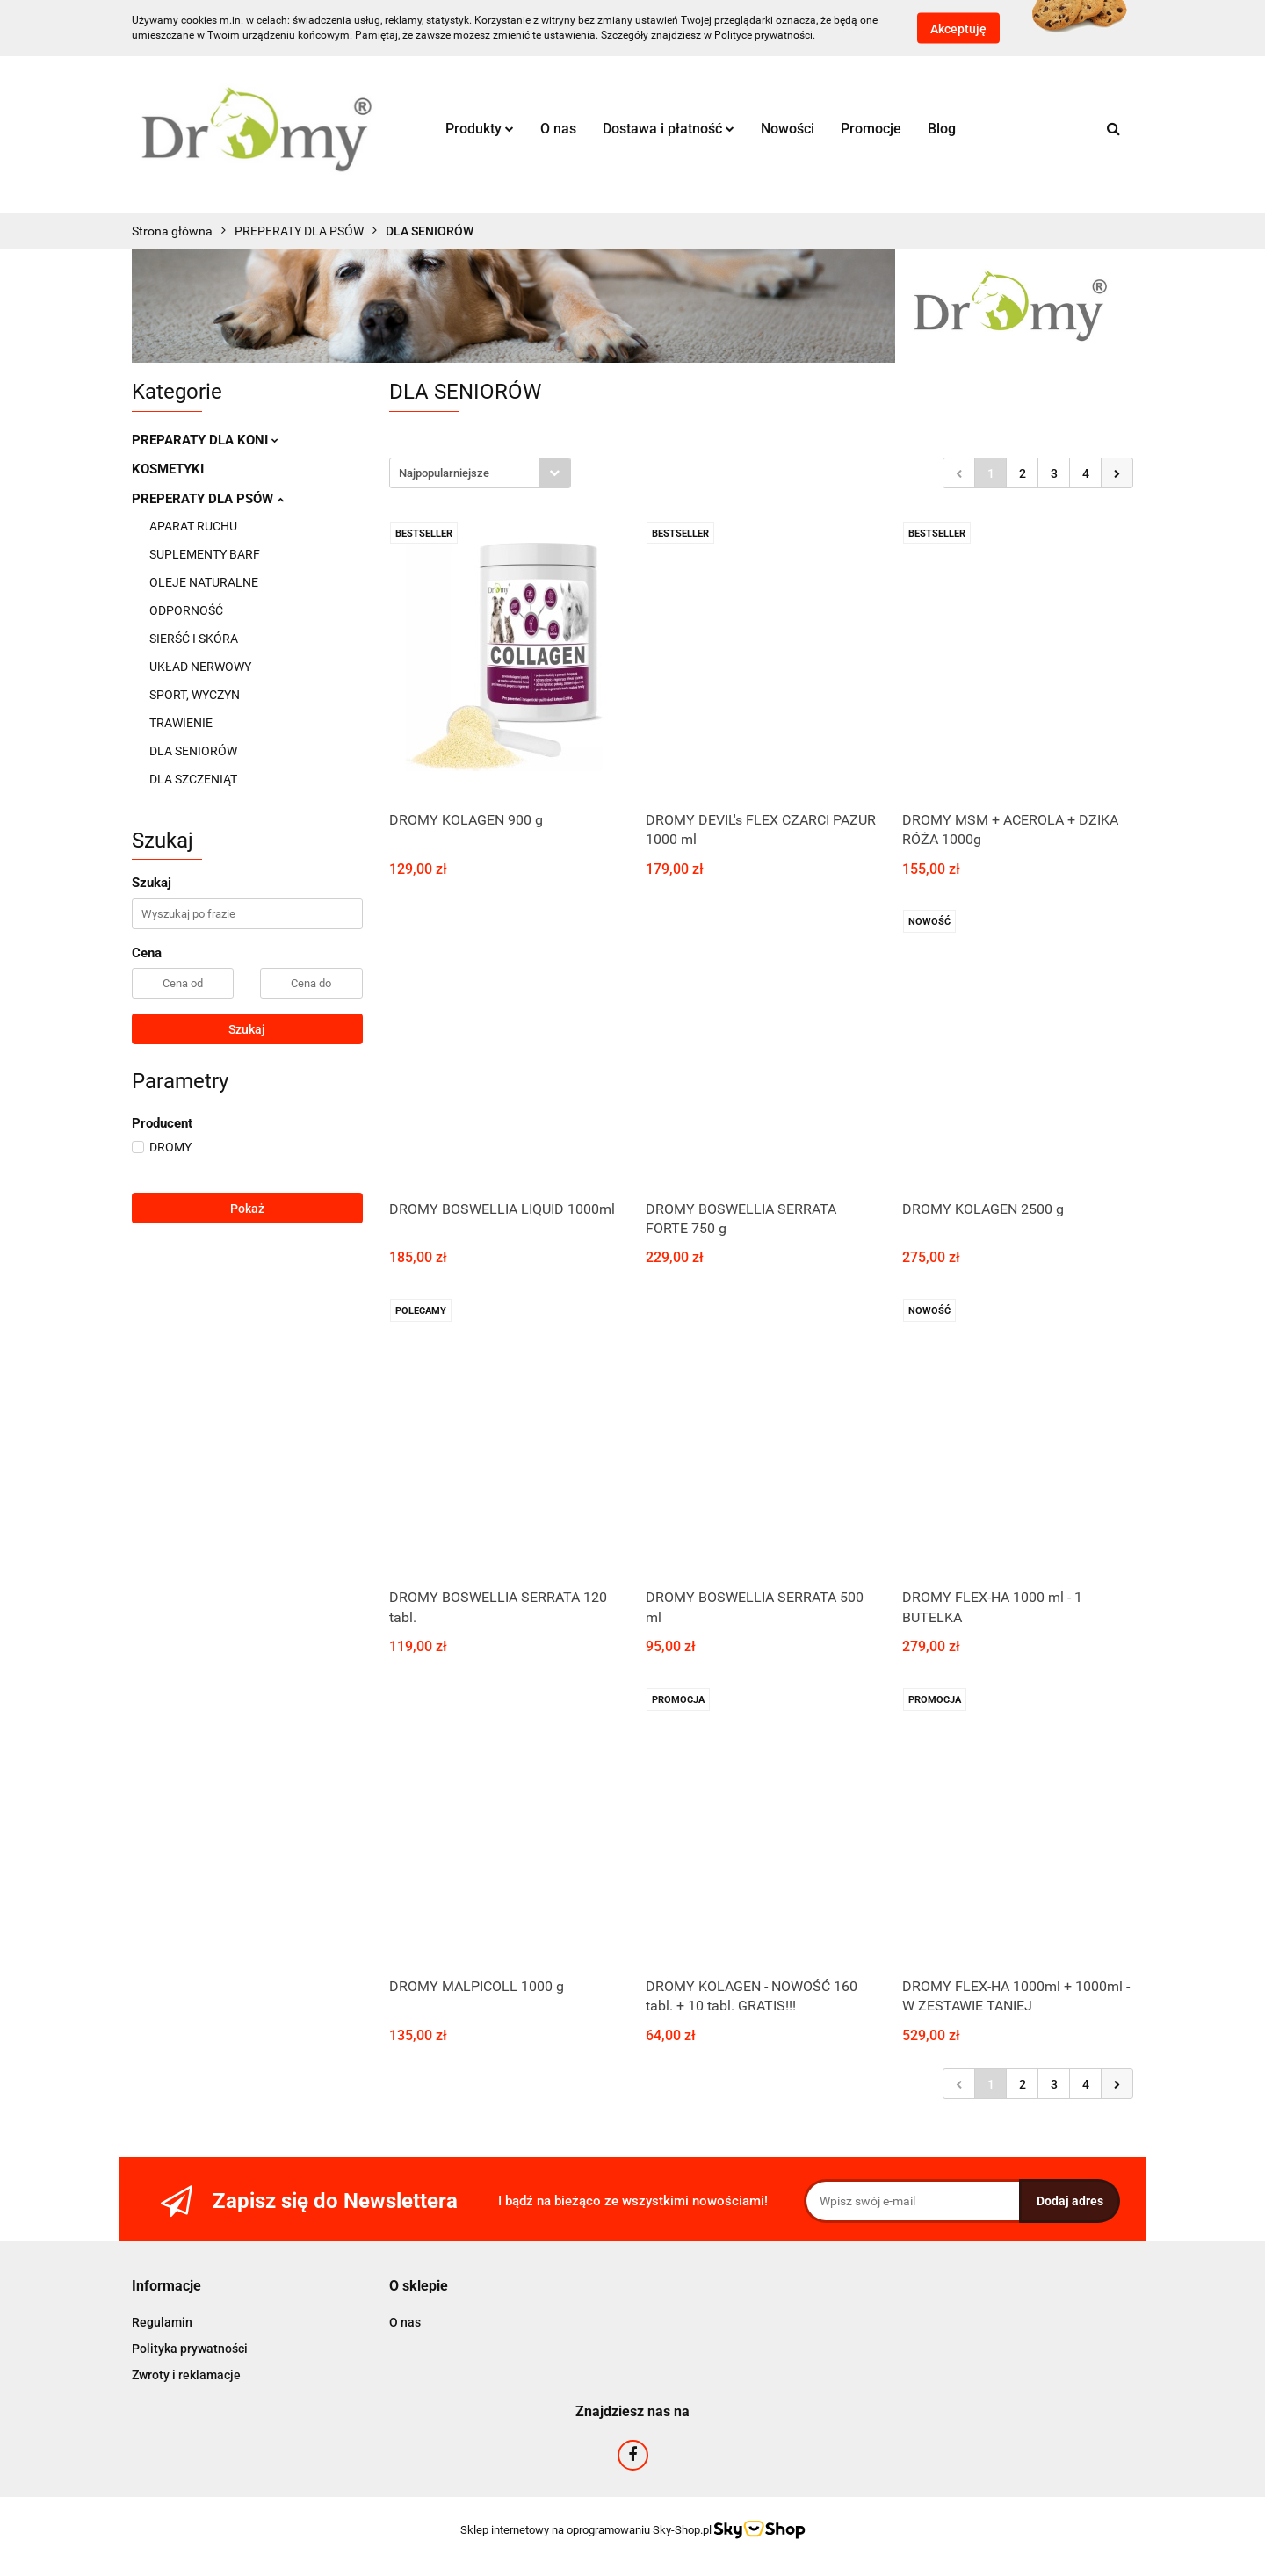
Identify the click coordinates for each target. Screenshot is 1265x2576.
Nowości (787, 128)
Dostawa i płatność (668, 128)
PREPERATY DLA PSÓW (208, 499)
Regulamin (162, 2322)
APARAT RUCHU (193, 526)
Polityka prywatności (190, 2348)
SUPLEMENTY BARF (204, 554)
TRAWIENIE (181, 723)
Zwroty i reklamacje (186, 2375)
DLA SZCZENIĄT (193, 779)
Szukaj (246, 1029)
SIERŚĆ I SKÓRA (193, 638)
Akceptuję (958, 29)
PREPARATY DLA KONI (205, 440)
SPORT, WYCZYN (194, 695)
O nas (558, 128)
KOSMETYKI (168, 469)
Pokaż (247, 1208)
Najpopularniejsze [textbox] (444, 473)
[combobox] (480, 473)
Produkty (479, 128)
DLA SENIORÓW (193, 751)
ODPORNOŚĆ (186, 610)
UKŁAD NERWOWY (200, 667)
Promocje (871, 128)
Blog (942, 128)
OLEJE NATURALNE (203, 582)
